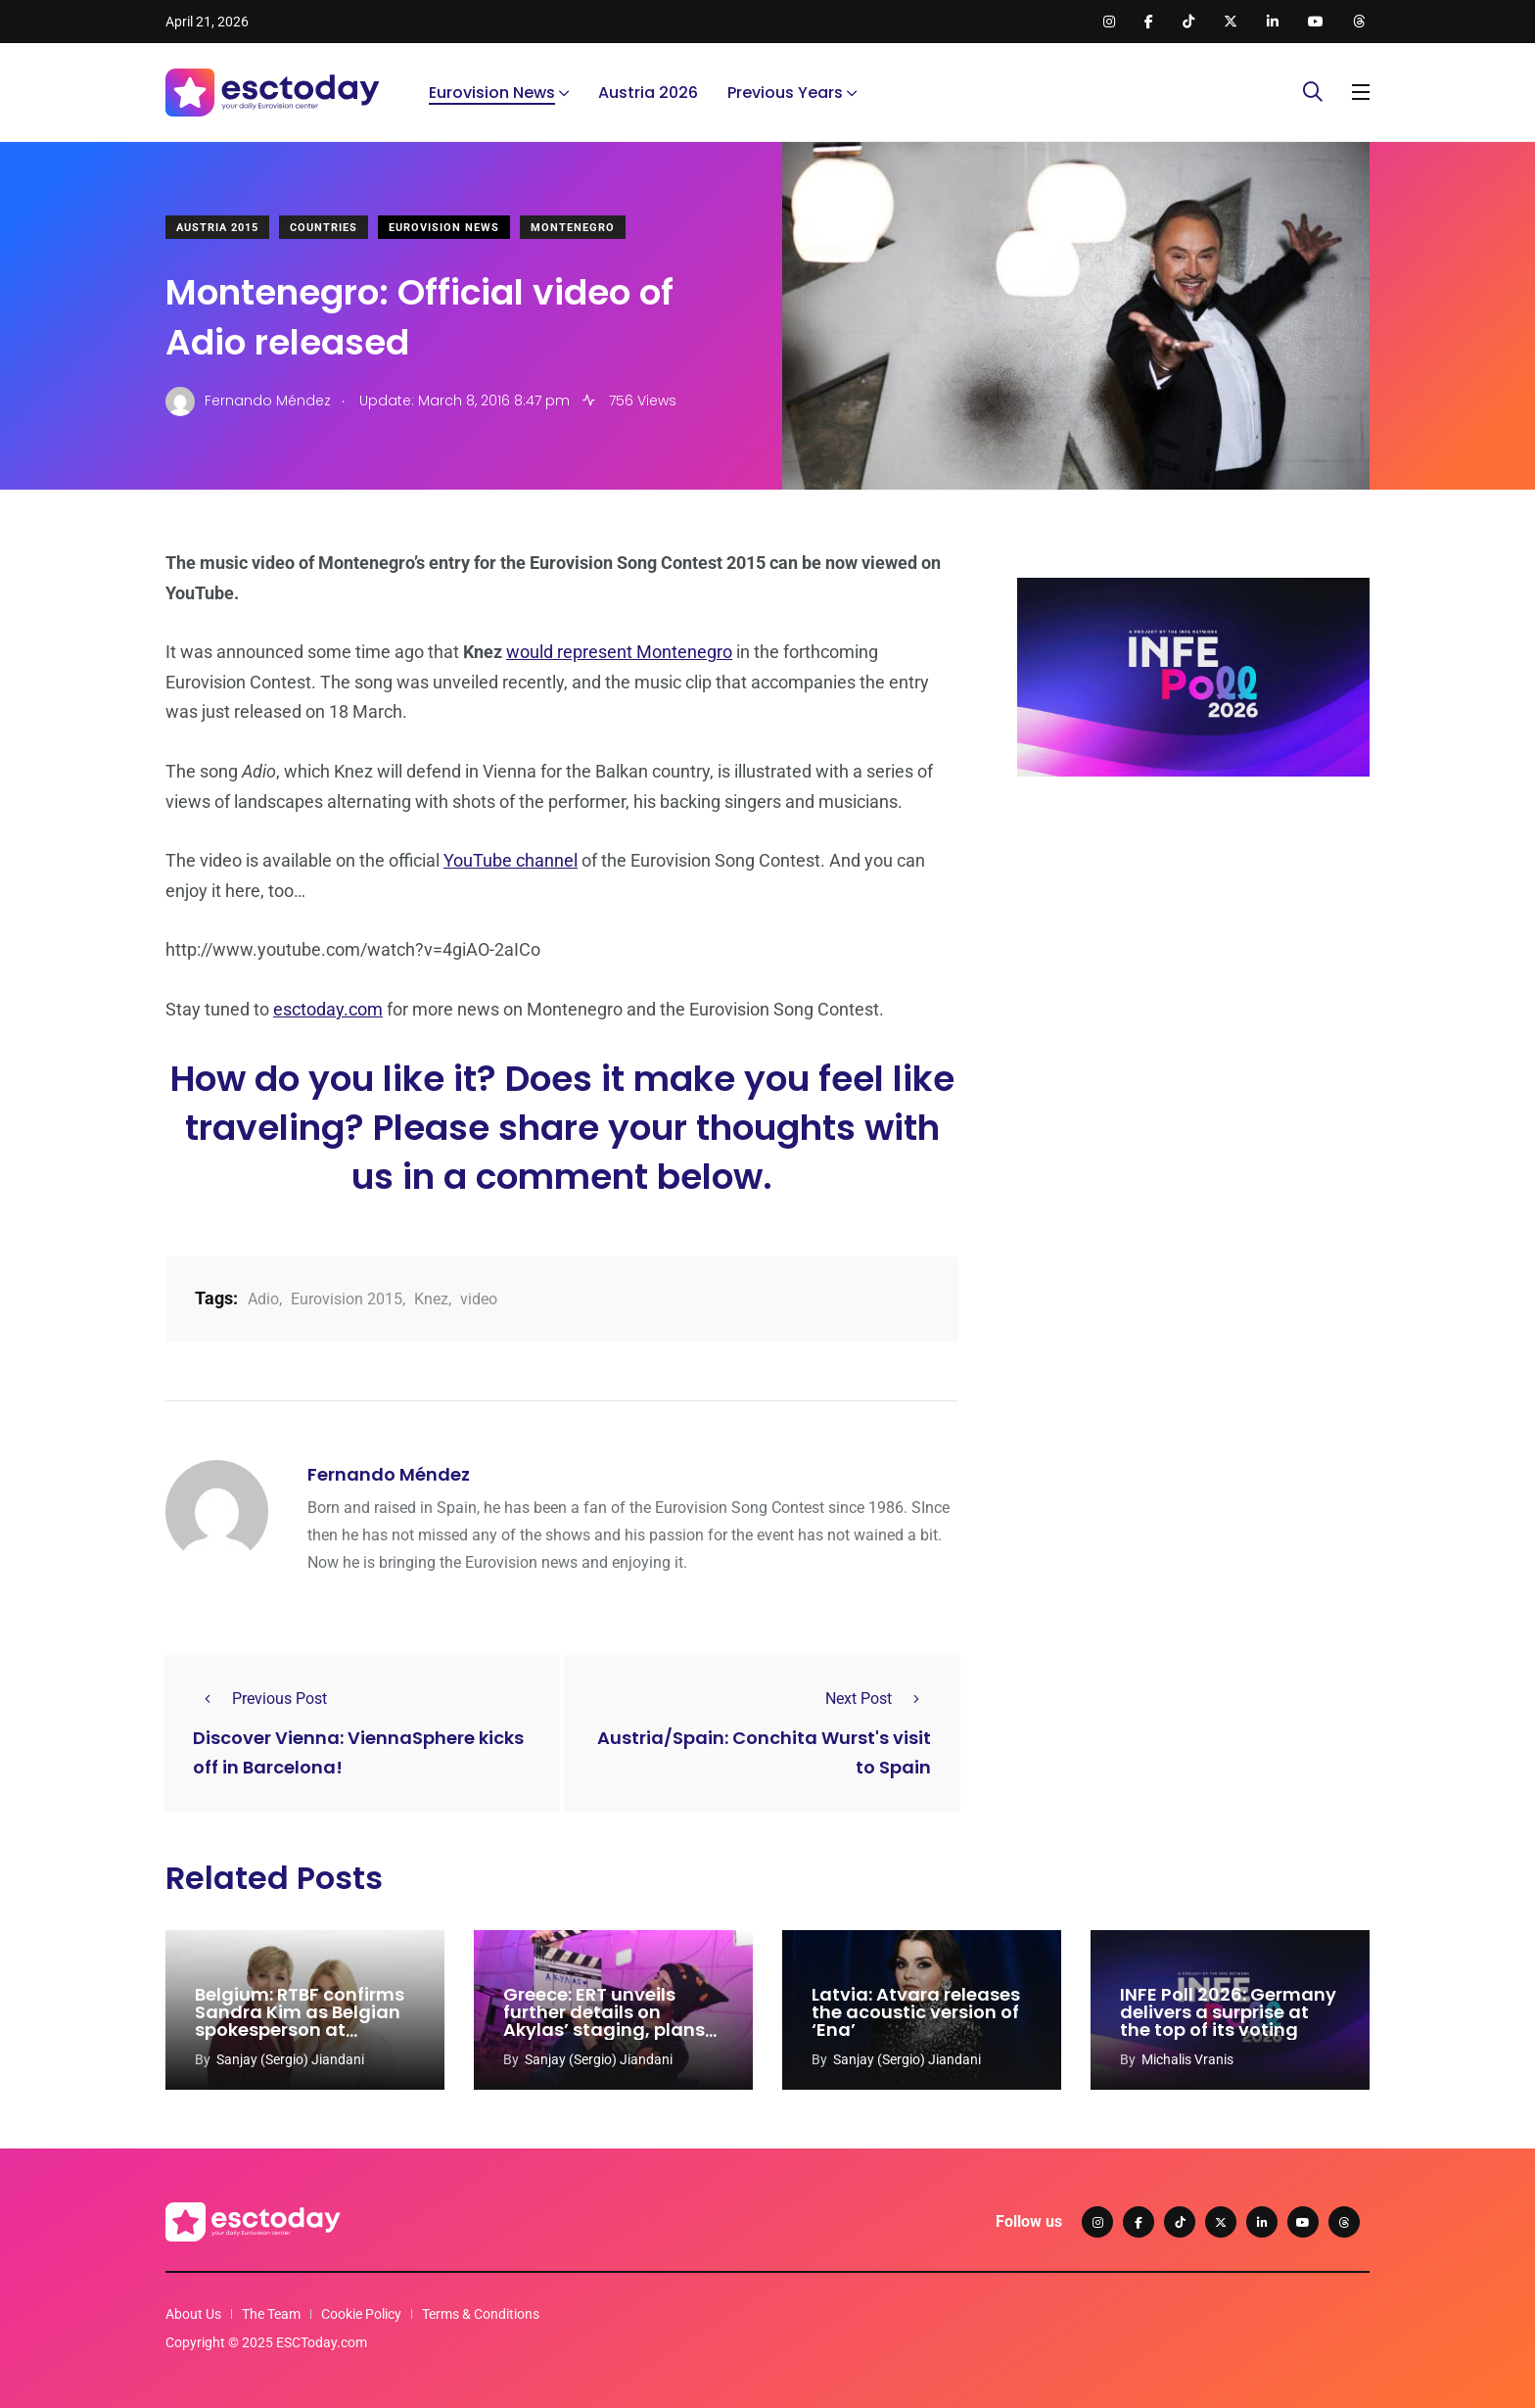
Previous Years (785, 92)
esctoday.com (328, 1009)
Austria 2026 (648, 92)
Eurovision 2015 (346, 1299)
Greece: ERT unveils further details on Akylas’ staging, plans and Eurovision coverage (604, 2030)
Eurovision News (492, 92)
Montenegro (573, 227)
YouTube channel (510, 860)
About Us (193, 2314)
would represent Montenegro (619, 651)
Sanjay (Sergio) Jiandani (290, 2059)
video (478, 1299)
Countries (323, 227)
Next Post (878, 1698)
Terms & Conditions (480, 2314)
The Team (271, 2314)
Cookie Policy (361, 2314)
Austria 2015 (217, 227)
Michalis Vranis (1187, 2059)
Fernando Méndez (388, 1474)
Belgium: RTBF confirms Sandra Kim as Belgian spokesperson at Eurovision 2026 (299, 2021)
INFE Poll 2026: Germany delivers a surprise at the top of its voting (1228, 2013)
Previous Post (260, 1698)
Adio (263, 1299)
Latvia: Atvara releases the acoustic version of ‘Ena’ (916, 2013)
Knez (431, 1299)
